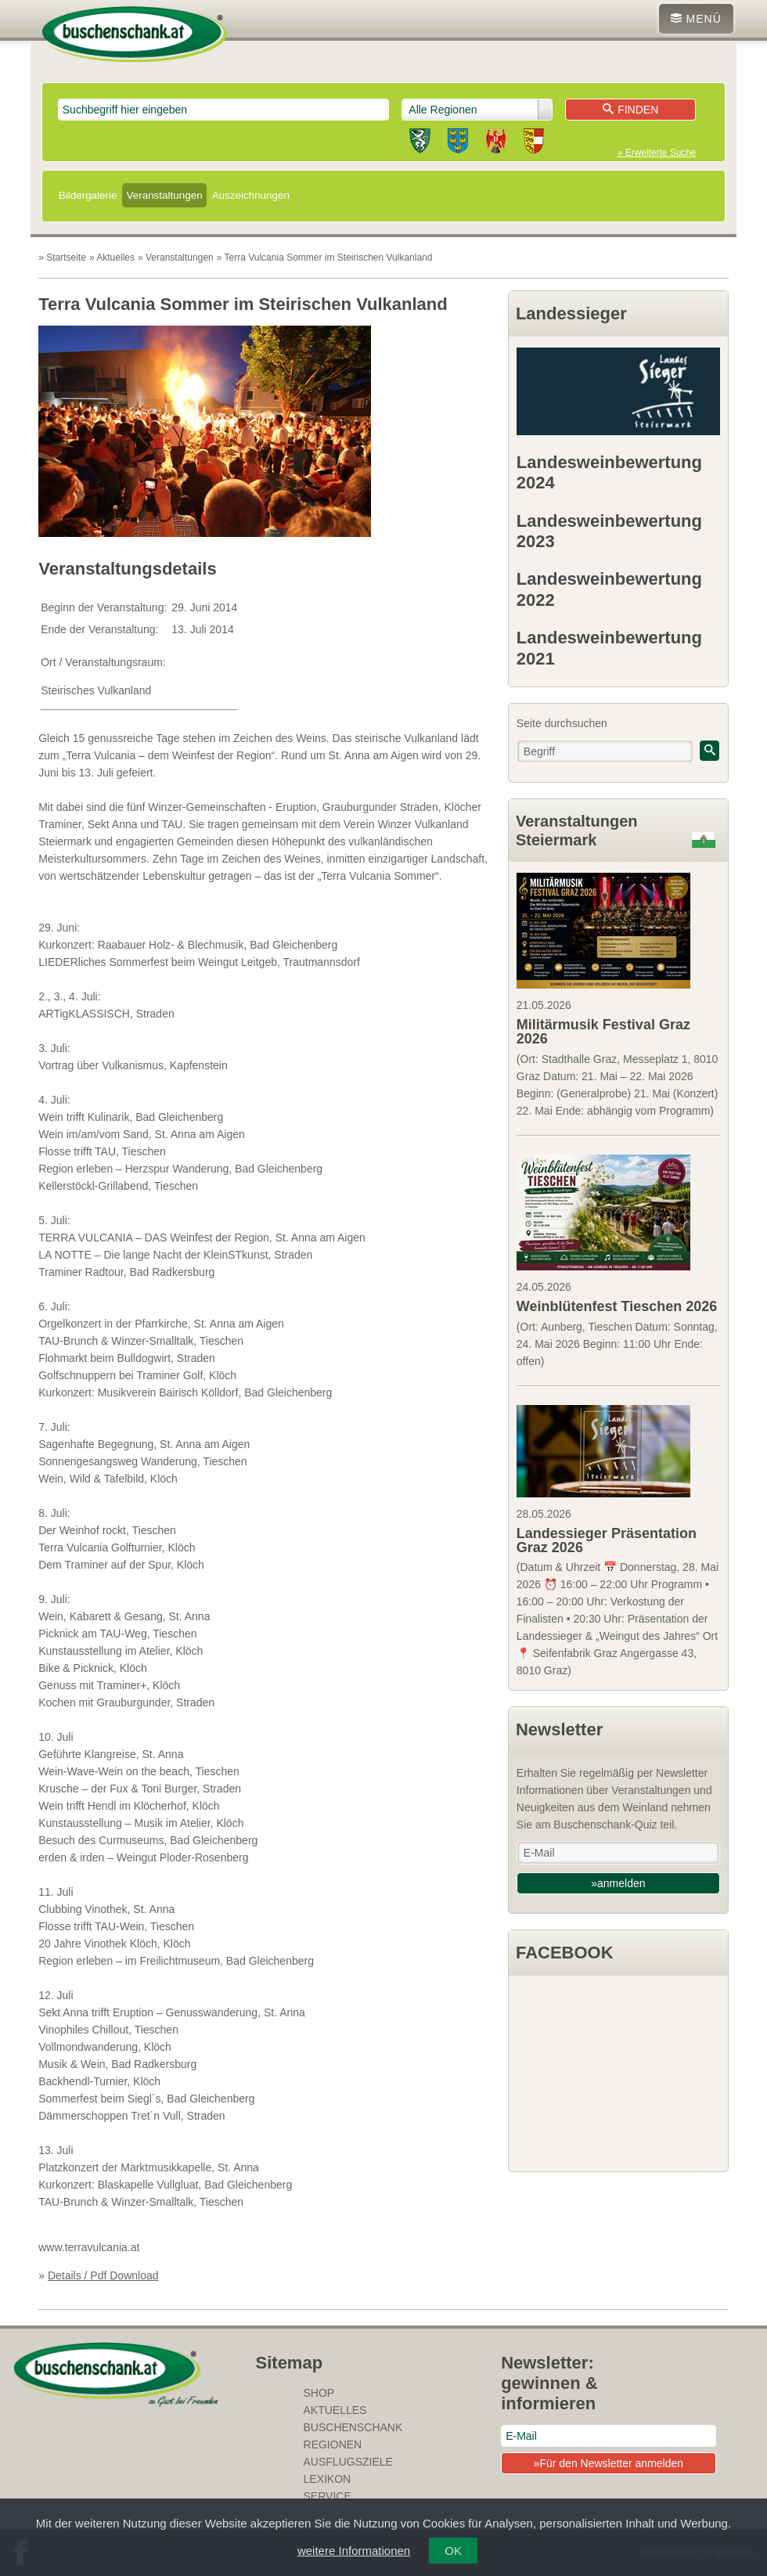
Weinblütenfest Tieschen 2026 (617, 1306)
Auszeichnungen (251, 195)
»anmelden (618, 1883)
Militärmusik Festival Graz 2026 (603, 1032)
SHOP (319, 2393)
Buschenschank (353, 2427)
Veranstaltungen (164, 195)
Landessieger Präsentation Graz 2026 (607, 1540)
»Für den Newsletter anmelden (608, 2463)
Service (327, 2496)
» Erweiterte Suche (657, 152)
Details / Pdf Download (103, 2275)
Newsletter (559, 1729)
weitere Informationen (353, 2550)
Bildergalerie (88, 195)
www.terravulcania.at (88, 2247)
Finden (630, 109)
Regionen (333, 2444)
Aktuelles (335, 2410)
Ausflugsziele (348, 2461)
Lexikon (327, 2479)
